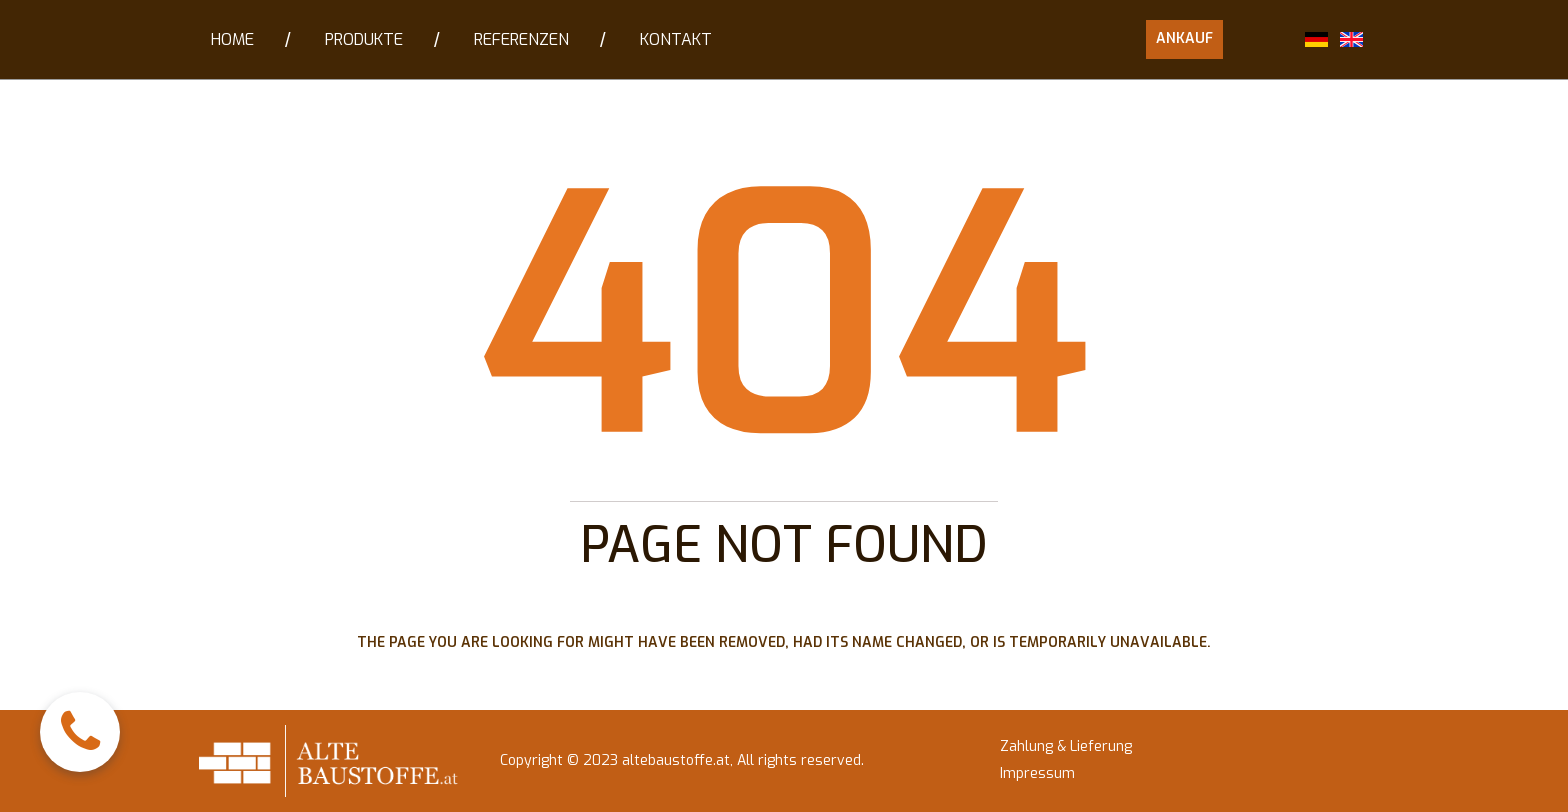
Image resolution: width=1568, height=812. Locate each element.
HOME (232, 39)
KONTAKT (676, 39)
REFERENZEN (521, 39)
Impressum (1037, 773)
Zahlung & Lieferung (1066, 746)
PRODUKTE (364, 39)
